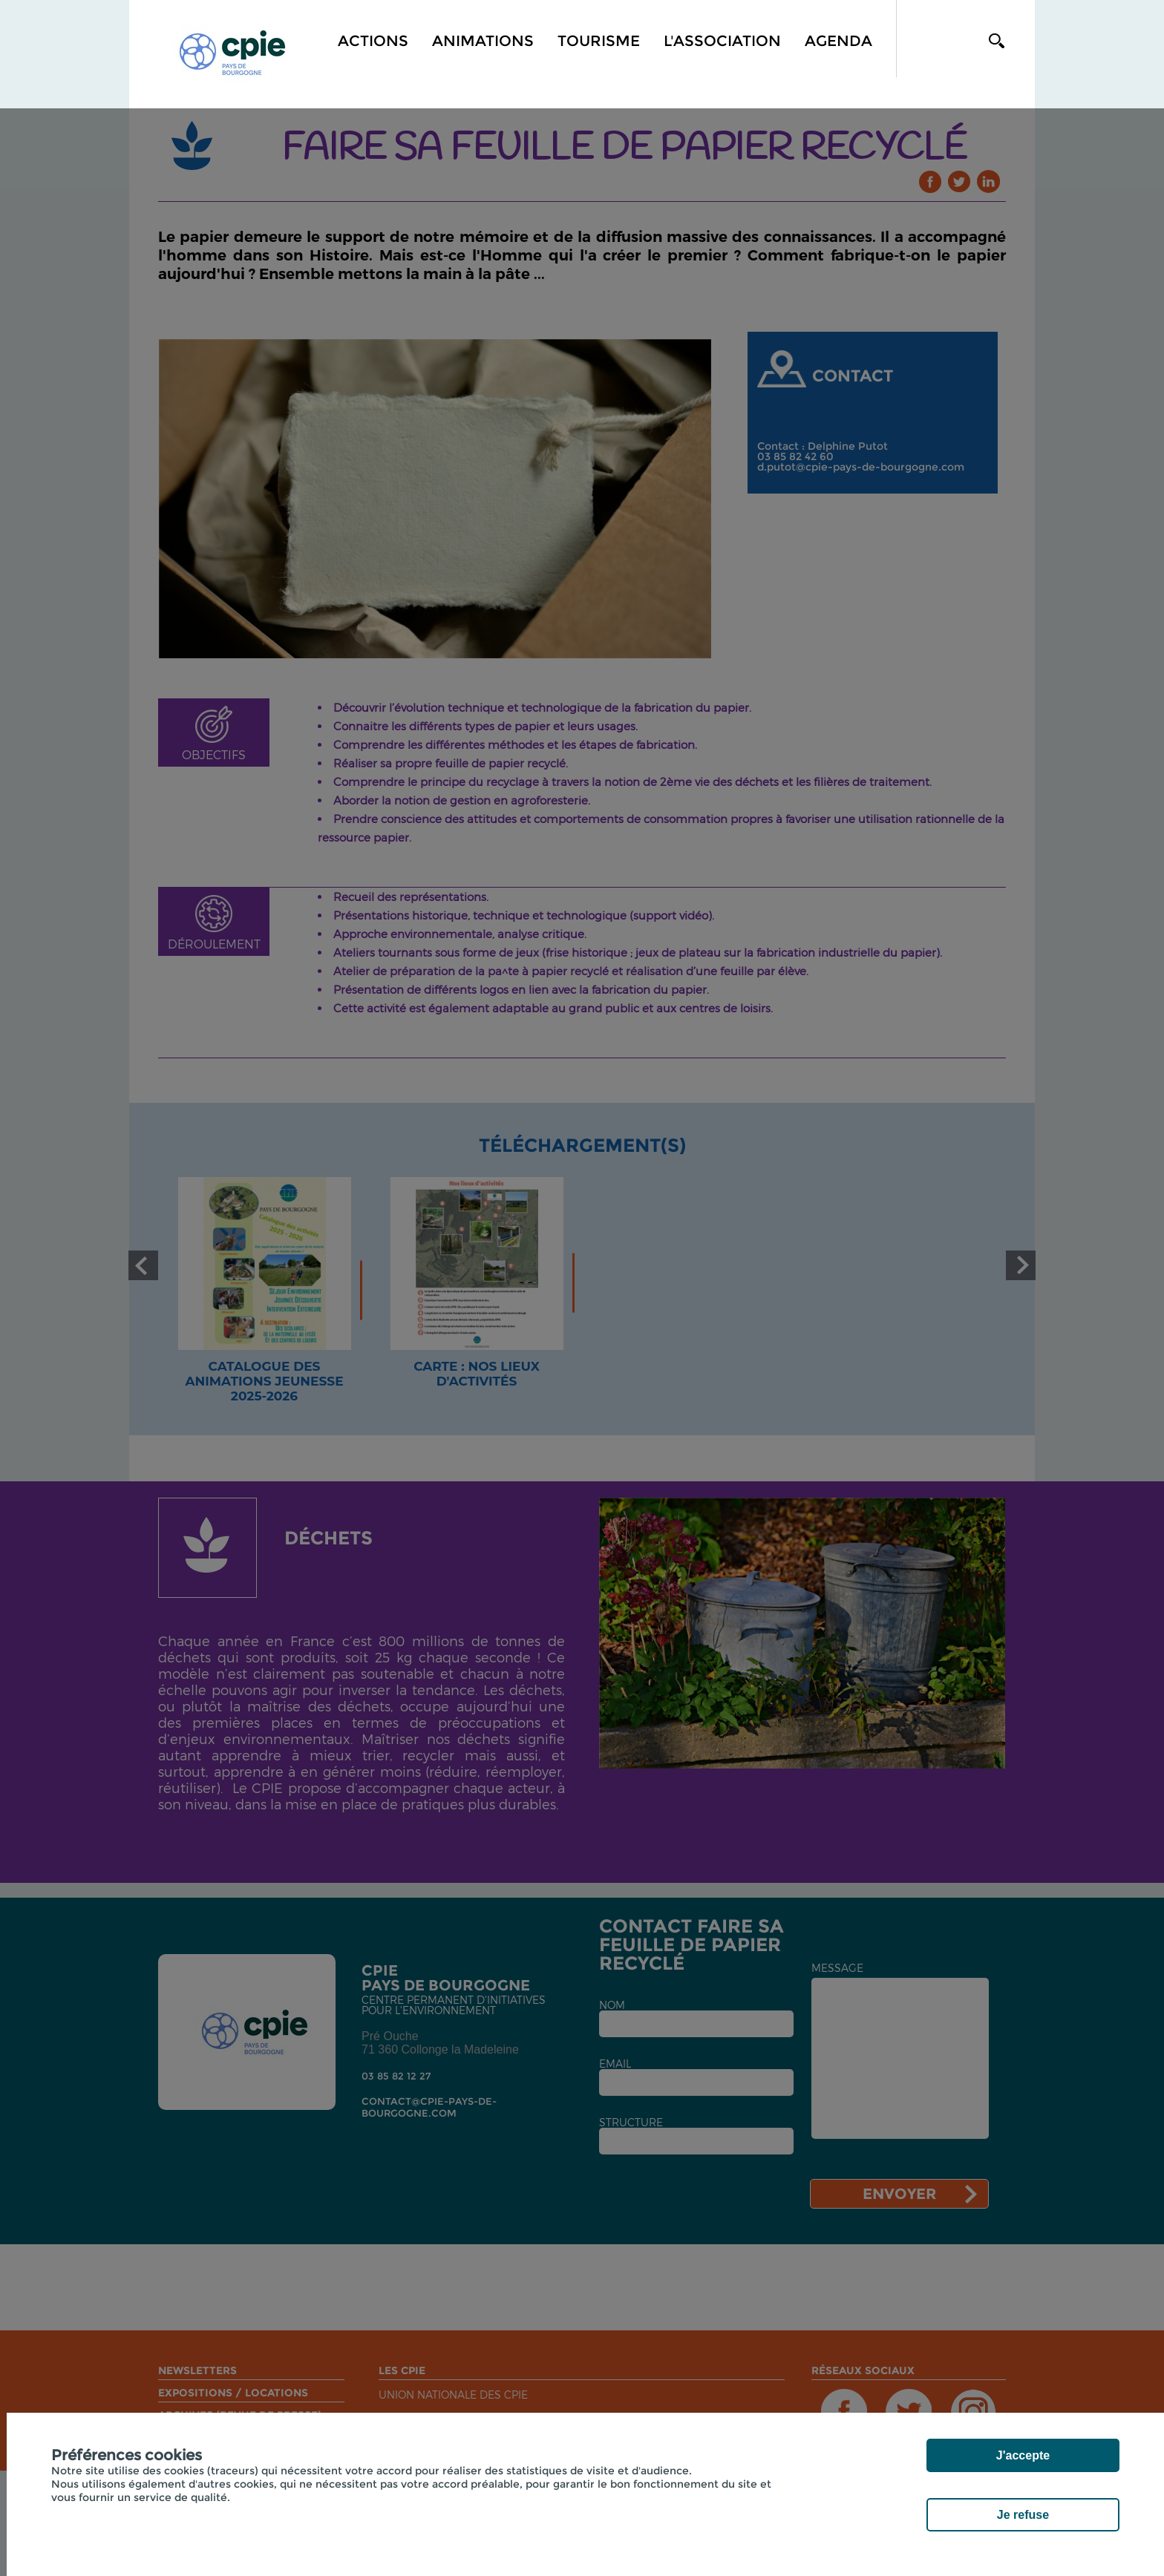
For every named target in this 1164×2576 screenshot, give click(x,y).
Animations (483, 40)
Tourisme (599, 40)
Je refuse (1023, 2514)
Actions (373, 40)
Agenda (838, 40)
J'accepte (1023, 2455)
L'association (722, 40)
